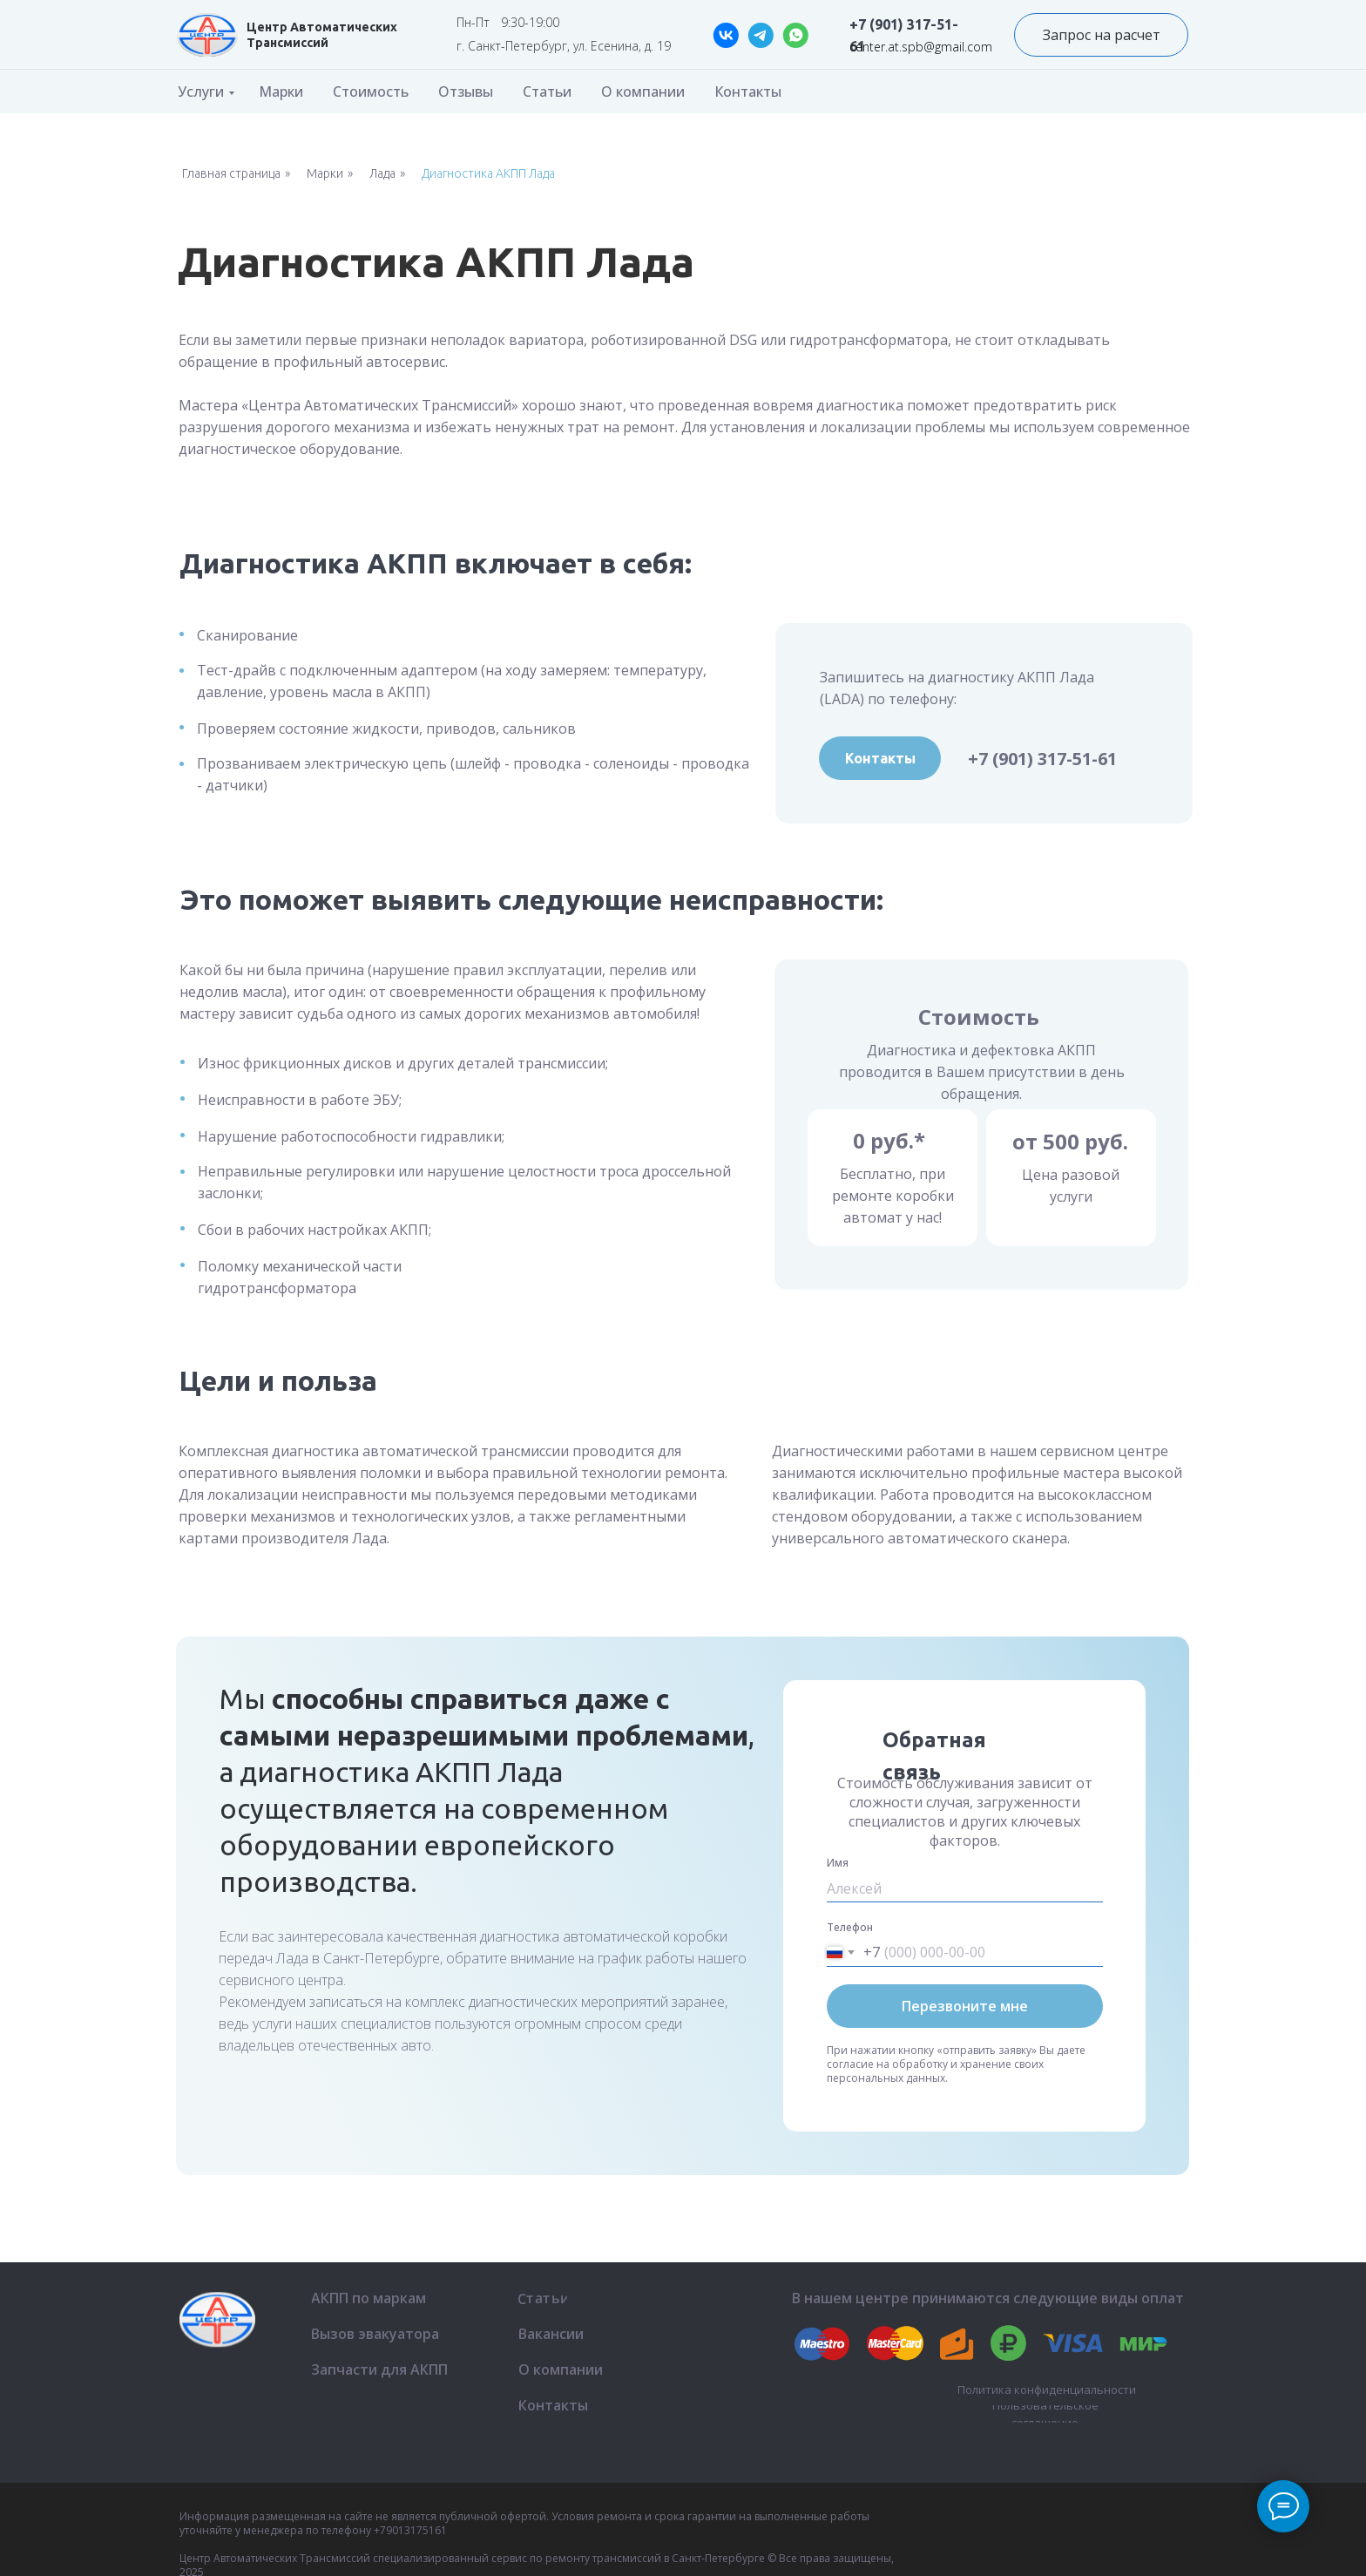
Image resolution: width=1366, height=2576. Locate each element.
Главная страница (231, 173)
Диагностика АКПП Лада (488, 173)
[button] (1101, 35)
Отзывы (465, 91)
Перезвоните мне (965, 2006)
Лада (382, 173)
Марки (281, 91)
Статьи (547, 91)
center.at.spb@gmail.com (920, 46)
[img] (207, 35)
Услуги (201, 91)
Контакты (747, 91)
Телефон (850, 1927)
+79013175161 (410, 2530)
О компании (643, 91)
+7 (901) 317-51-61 (1042, 758)
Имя (838, 1862)
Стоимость (371, 91)
